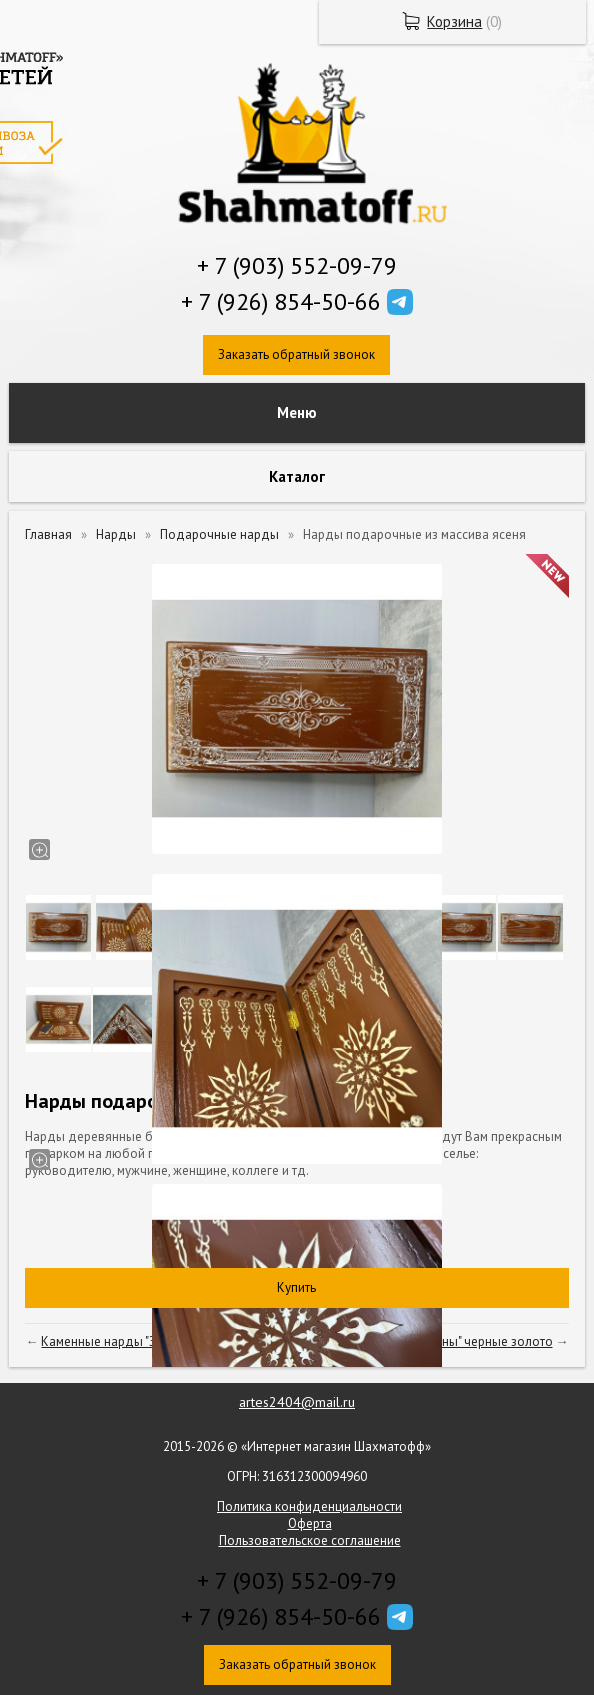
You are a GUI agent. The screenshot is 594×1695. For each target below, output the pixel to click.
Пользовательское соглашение (310, 1540)
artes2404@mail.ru (297, 1402)
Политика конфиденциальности (309, 1506)
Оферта (310, 1523)
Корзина (454, 21)
